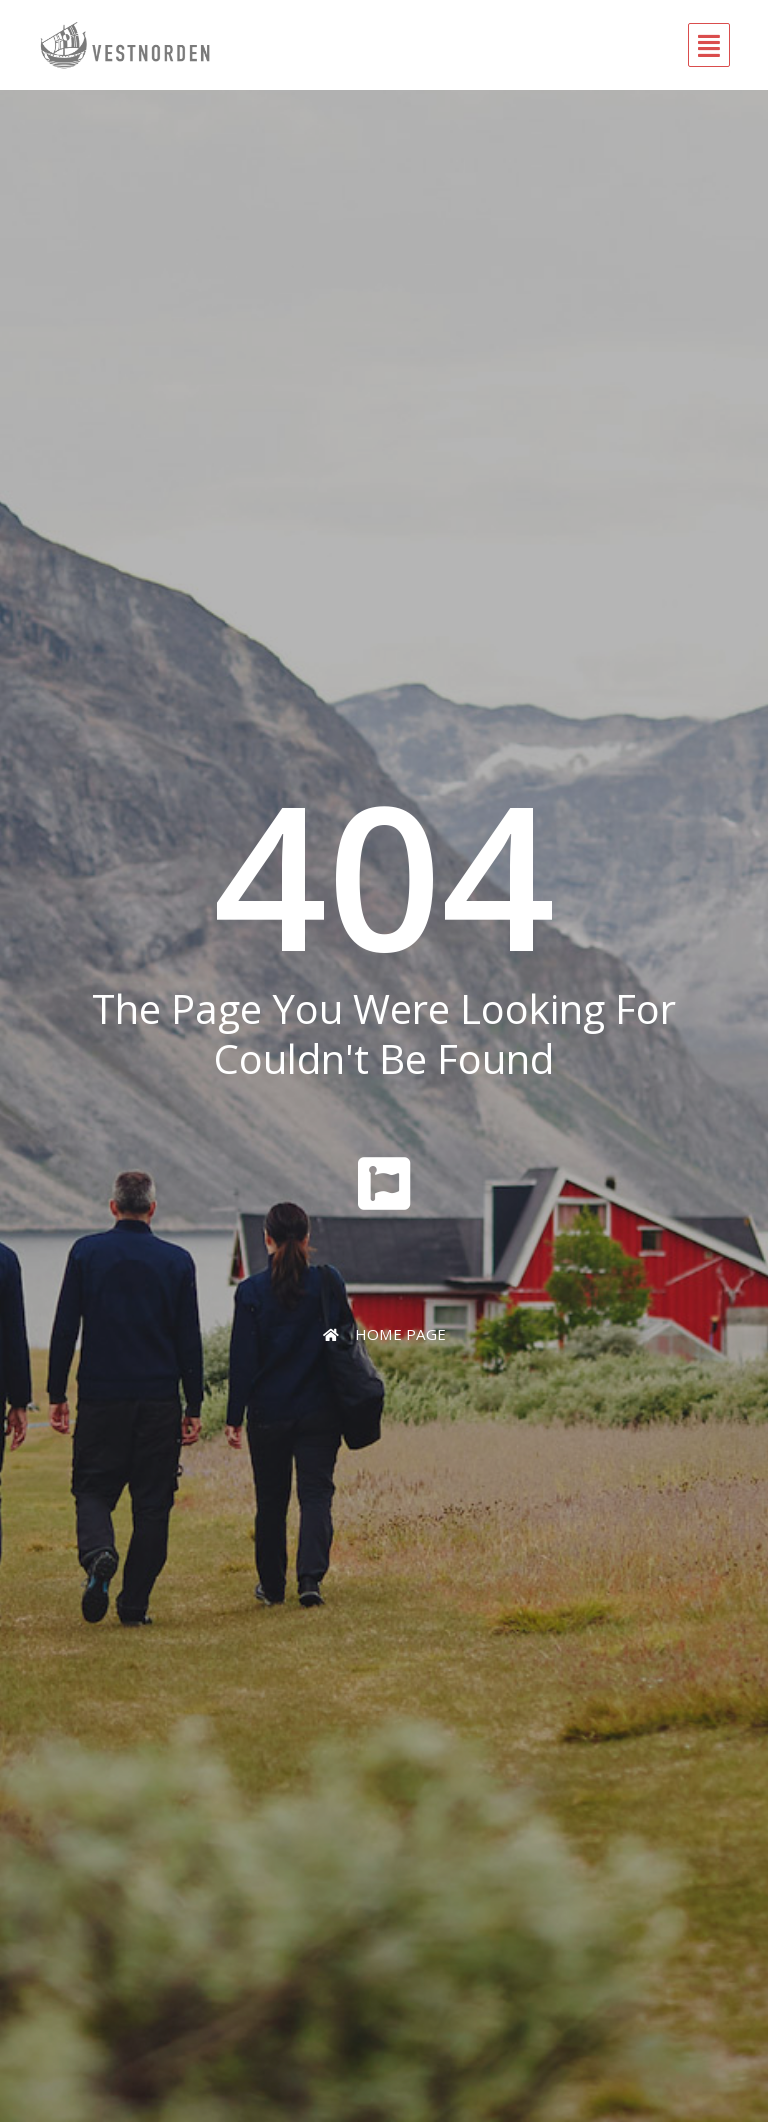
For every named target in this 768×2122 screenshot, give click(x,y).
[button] (483, 45)
